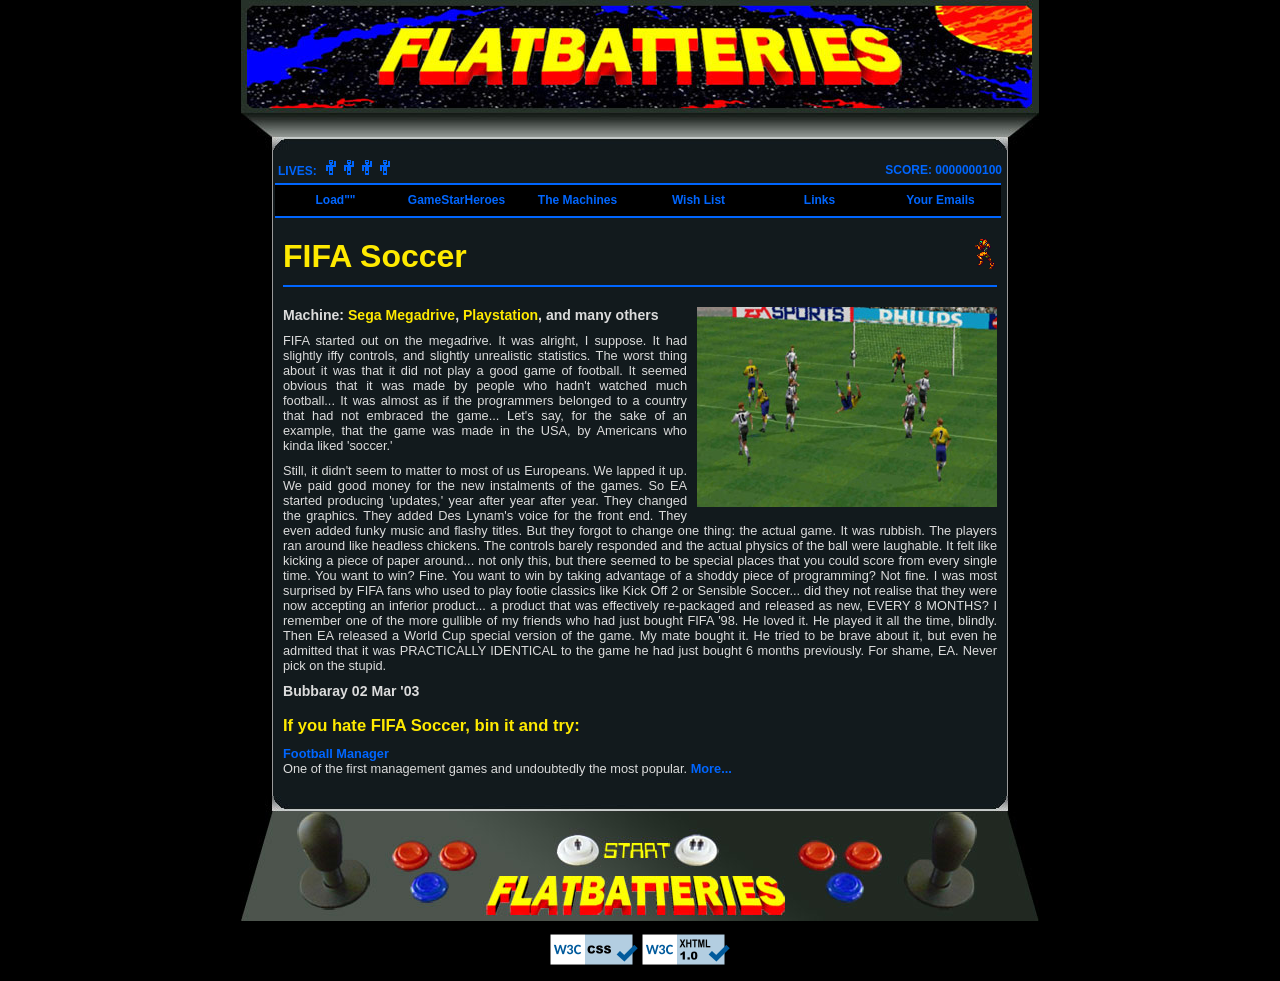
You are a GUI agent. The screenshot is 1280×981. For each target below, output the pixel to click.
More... (711, 768)
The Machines (577, 200)
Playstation (500, 315)
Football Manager (336, 753)
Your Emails (940, 200)
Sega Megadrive (401, 315)
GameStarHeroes (456, 200)
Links (819, 200)
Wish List (698, 200)
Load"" (335, 200)
